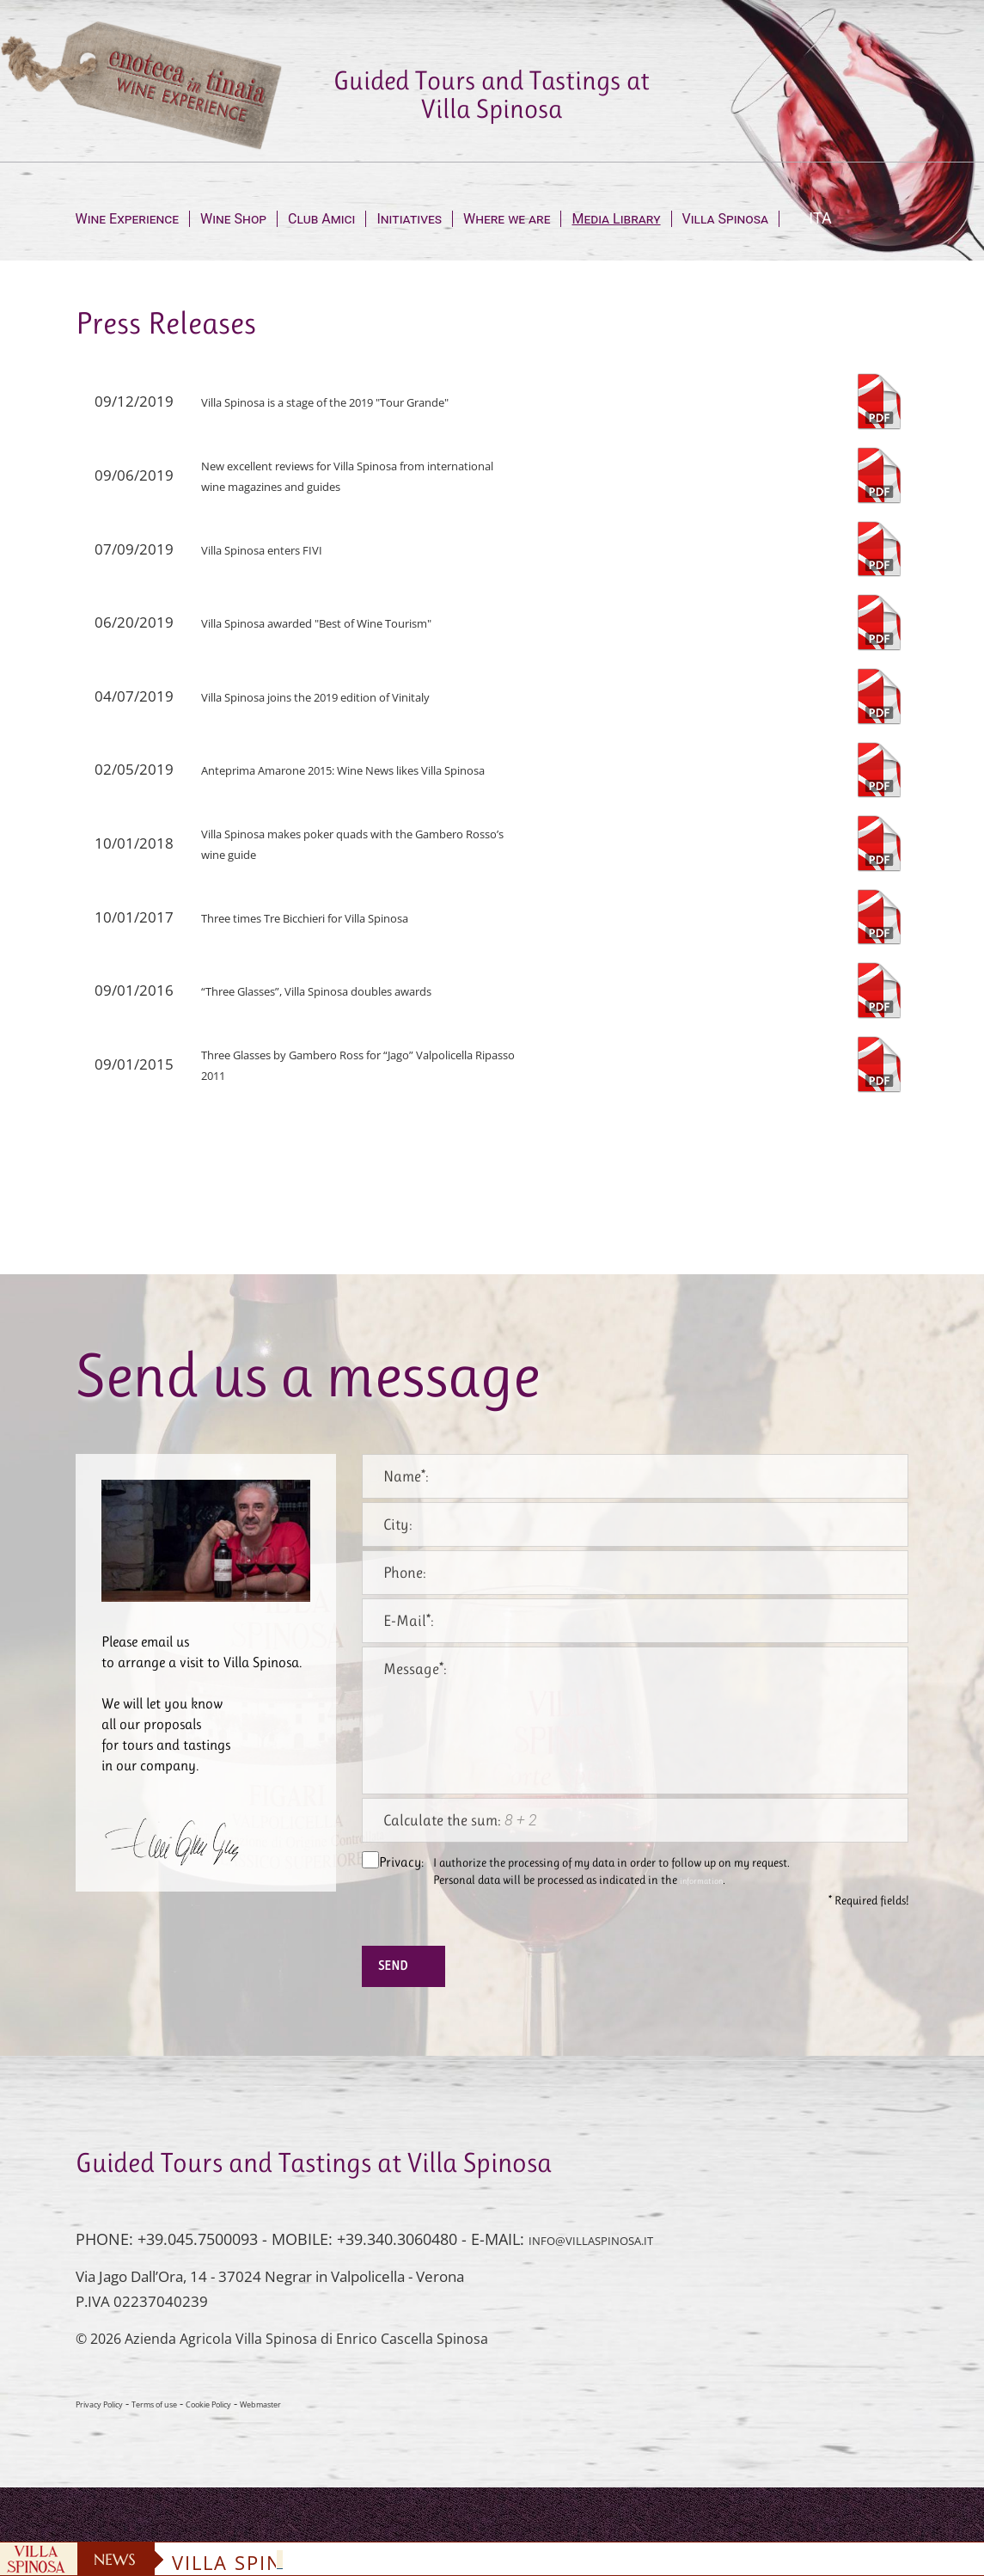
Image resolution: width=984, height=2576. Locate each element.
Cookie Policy (262, 2418)
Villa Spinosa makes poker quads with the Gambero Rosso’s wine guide (338, 843)
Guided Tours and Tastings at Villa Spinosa (491, 94)
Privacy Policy (110, 2418)
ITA (820, 218)
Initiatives (409, 219)
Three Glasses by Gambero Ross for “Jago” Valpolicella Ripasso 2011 (341, 1064)
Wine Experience (128, 219)
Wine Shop (233, 219)
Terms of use (186, 2418)
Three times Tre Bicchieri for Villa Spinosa (338, 917)
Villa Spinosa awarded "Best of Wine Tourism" (352, 622)
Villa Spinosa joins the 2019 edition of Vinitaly (350, 696)
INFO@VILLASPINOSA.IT (614, 2254)
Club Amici (321, 219)
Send (409, 1973)
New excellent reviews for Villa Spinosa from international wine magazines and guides (349, 475)
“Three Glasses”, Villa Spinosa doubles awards (351, 990)
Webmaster (334, 2418)
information (710, 1880)
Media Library (615, 219)
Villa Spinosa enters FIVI (279, 549)
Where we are (506, 219)
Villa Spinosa (725, 219)
